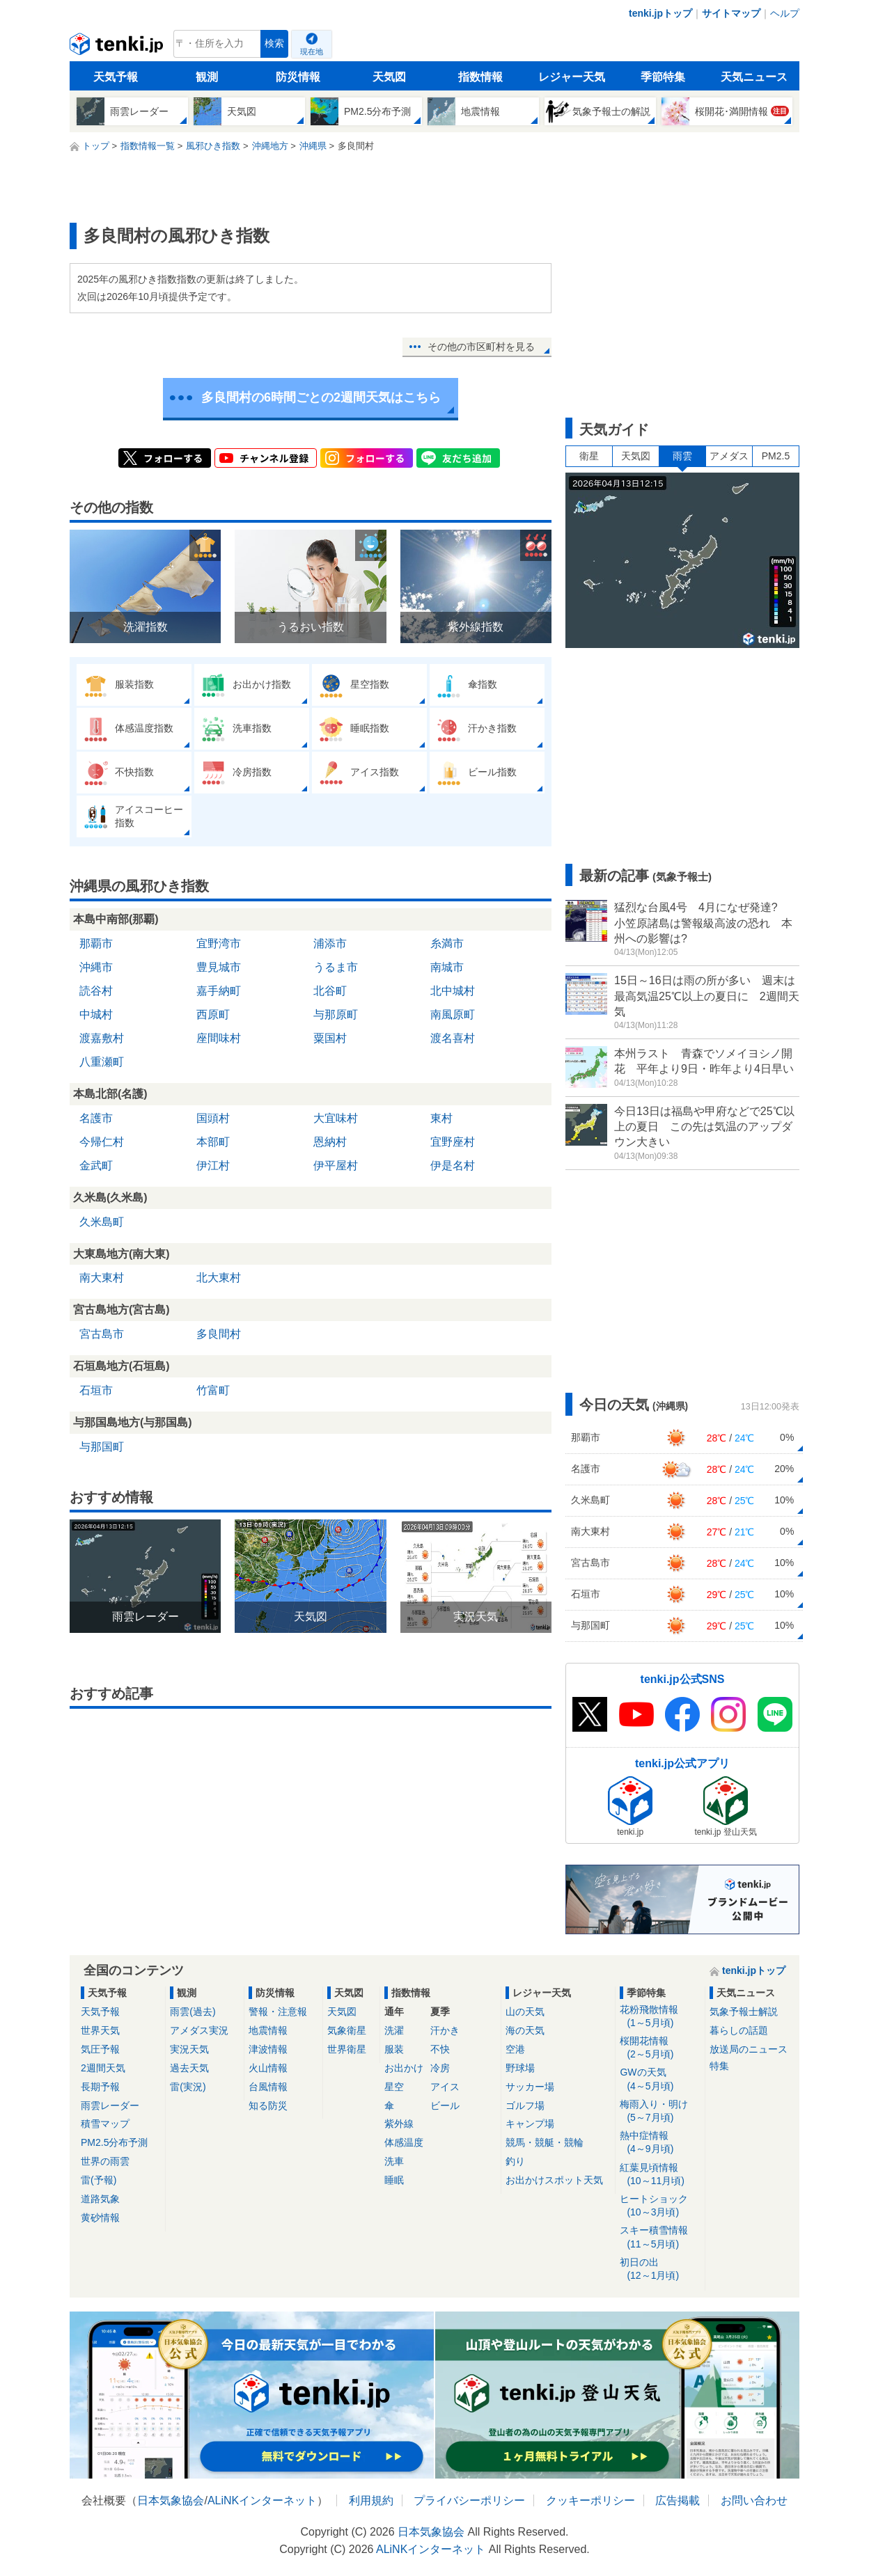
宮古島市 (101, 1334)
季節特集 (663, 77)
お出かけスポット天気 (554, 2180)
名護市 (96, 1118)
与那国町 (101, 1447)
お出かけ (403, 2067)
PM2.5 (776, 455)
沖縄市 (96, 967)
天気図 (389, 77)
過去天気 (189, 2067)
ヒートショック (660, 2206)
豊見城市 (218, 967)
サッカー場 (530, 2086)
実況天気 (189, 2049)
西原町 (213, 1014)
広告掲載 (677, 2500)
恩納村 (330, 1142)
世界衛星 (346, 2049)
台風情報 (268, 2086)
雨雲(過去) (192, 2011)
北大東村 (218, 1277)
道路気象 (100, 2198)
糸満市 (447, 943)
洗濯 (394, 2030)
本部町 (213, 1142)
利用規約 (371, 2500)
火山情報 (268, 2067)
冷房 (440, 2067)
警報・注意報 (278, 2011)
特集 (719, 2065)
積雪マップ (105, 2123)
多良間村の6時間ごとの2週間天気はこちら (321, 397)
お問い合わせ (754, 2500)
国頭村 (213, 1118)
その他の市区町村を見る (481, 346)
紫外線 (399, 2123)
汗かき (445, 2030)
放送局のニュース (749, 2049)
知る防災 (268, 2105)
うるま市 (335, 967)
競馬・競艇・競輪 (545, 2142)
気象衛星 (346, 2030)
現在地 (311, 51)
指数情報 (480, 77)
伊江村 (213, 1165)
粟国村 (330, 1038)
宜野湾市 (218, 943)
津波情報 (268, 2049)
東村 (441, 1118)
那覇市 (96, 943)
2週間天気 (103, 2067)
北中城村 (452, 991)
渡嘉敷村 (101, 1038)
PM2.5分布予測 (114, 2142)
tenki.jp (118, 47)
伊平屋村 (335, 1165)
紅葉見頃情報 (660, 2175)
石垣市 (96, 1390)
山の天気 (525, 2011)
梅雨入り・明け (660, 2111)
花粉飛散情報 (660, 2017)
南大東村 (101, 1277)
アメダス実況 (199, 2030)
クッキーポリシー (590, 2500)
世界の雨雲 (105, 2161)
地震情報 (268, 2030)
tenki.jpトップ (660, 13)
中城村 (96, 1014)
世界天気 (100, 2030)
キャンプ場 (530, 2123)
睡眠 (394, 2180)
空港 (515, 2049)
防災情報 (298, 77)
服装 (394, 2049)
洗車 (394, 2161)
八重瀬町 (101, 1062)
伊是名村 (452, 1165)
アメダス (729, 455)
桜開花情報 (660, 2048)
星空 (394, 2086)
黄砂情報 (100, 2217)
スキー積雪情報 (660, 2237)
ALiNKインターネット (262, 2500)
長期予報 (100, 2086)
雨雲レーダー (110, 2105)
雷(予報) (98, 2180)
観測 (207, 77)
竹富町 (213, 1390)
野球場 (520, 2067)
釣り (515, 2161)
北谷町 (330, 991)
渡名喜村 (452, 1038)
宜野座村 (452, 1142)
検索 (274, 43)
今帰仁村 (101, 1142)
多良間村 (218, 1334)
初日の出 (660, 2269)
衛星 (589, 455)
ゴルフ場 (525, 2105)
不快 (440, 2049)
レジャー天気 (571, 77)
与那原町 (335, 1014)
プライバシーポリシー (469, 2500)
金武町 (96, 1165)
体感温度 (403, 2142)
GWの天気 (660, 2079)
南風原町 (452, 1014)
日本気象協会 (170, 2500)
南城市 (447, 967)
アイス (445, 2086)
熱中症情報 (660, 2143)
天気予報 (115, 77)
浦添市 (330, 943)
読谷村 (96, 991)
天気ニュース (754, 77)
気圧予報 (100, 2049)
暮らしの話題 (739, 2030)
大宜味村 (335, 1118)
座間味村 (218, 1038)
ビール (445, 2105)
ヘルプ (784, 13)
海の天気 (525, 2030)
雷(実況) (187, 2086)
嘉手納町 (218, 991)
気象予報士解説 (744, 2011)
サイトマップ (731, 13)
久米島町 (101, 1222)
